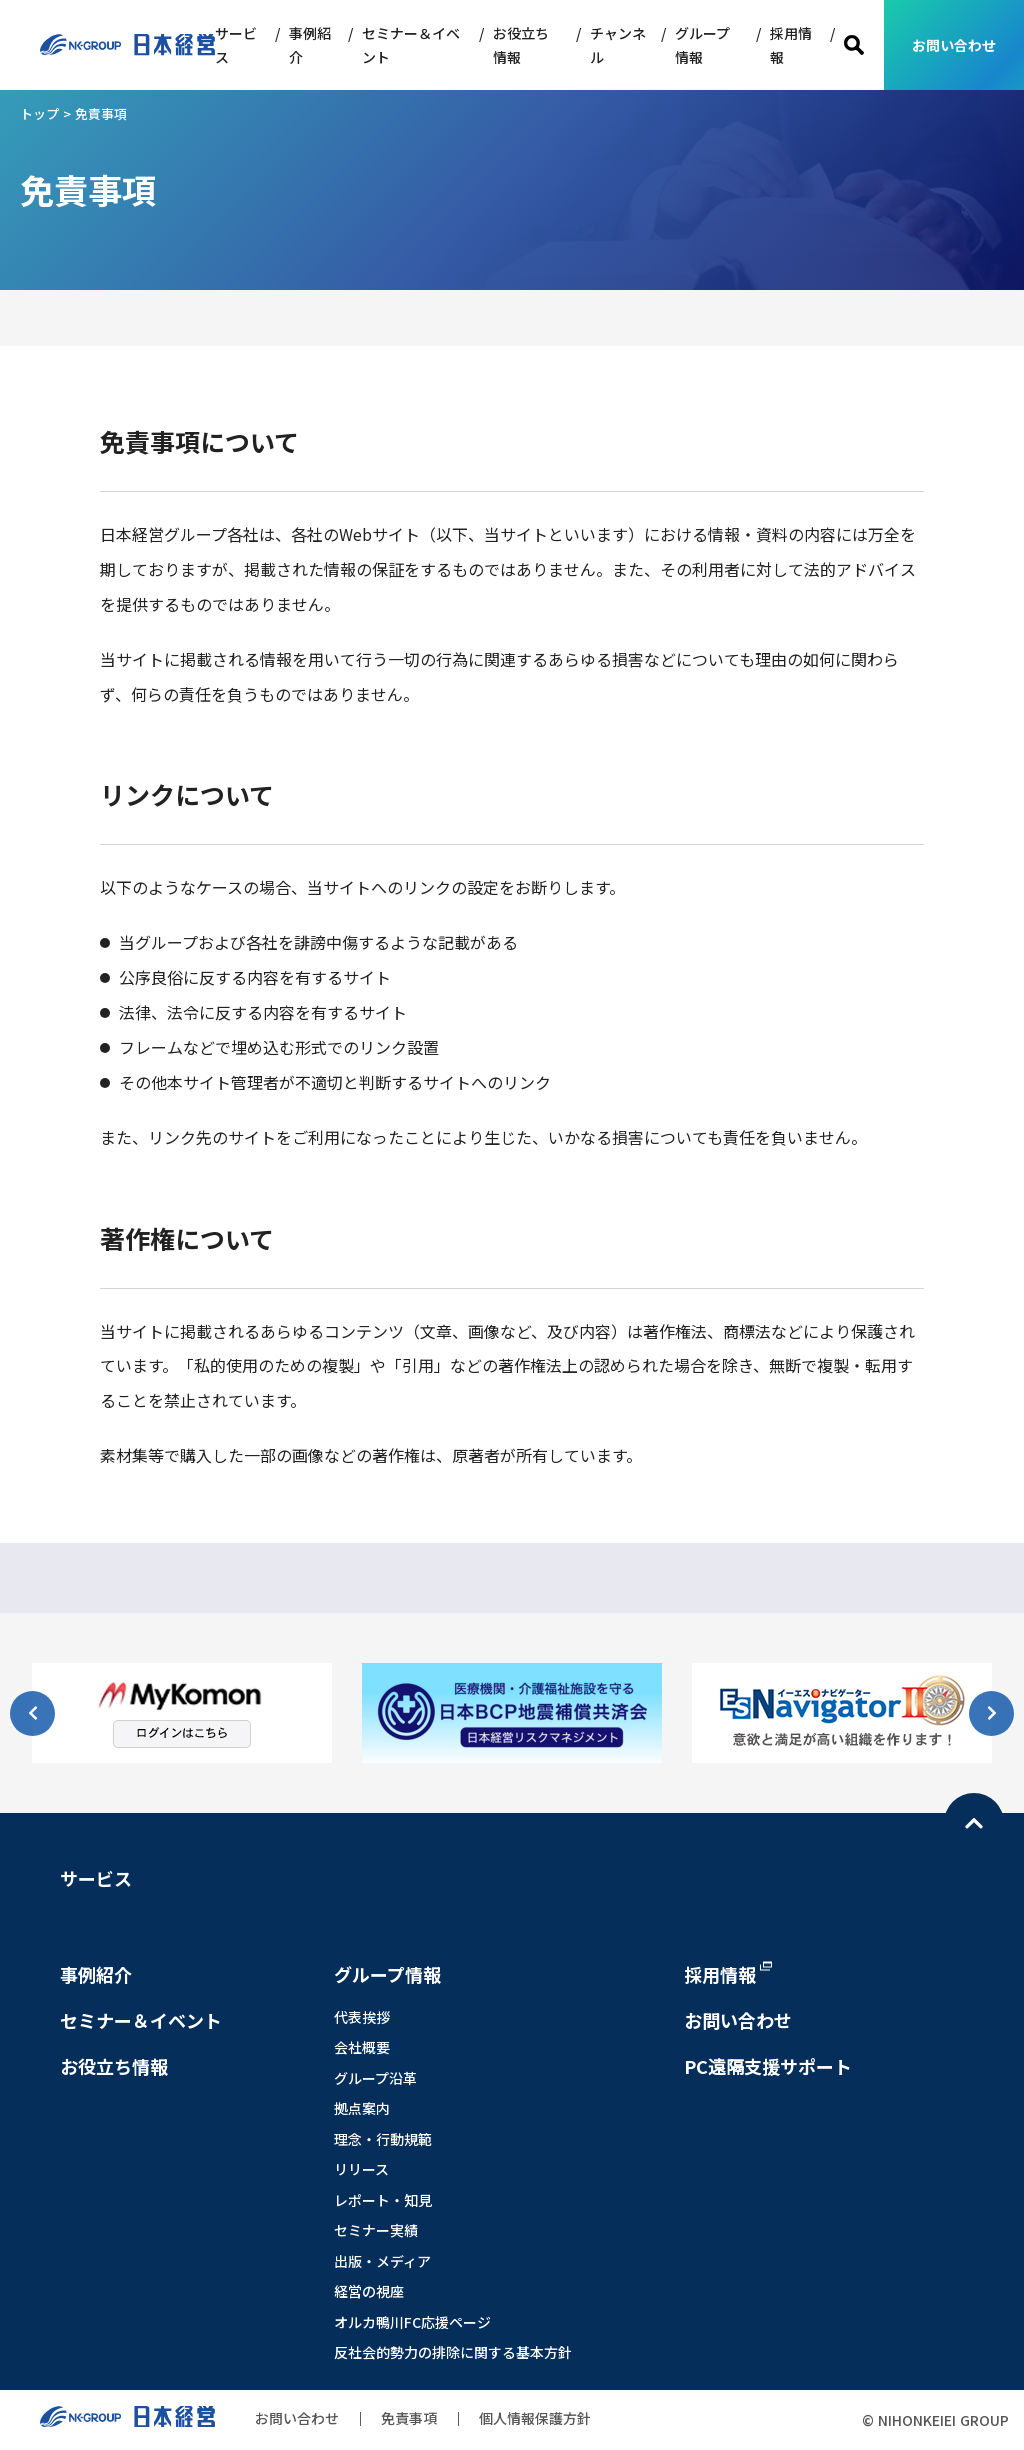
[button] (991, 1713)
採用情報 (791, 45)
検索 (854, 45)
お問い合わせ (954, 45)
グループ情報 (702, 45)
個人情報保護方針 (535, 2418)
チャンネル (618, 45)
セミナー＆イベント (411, 45)
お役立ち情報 (521, 45)
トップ (39, 113)
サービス (236, 45)
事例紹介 (310, 45)
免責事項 (409, 2418)
